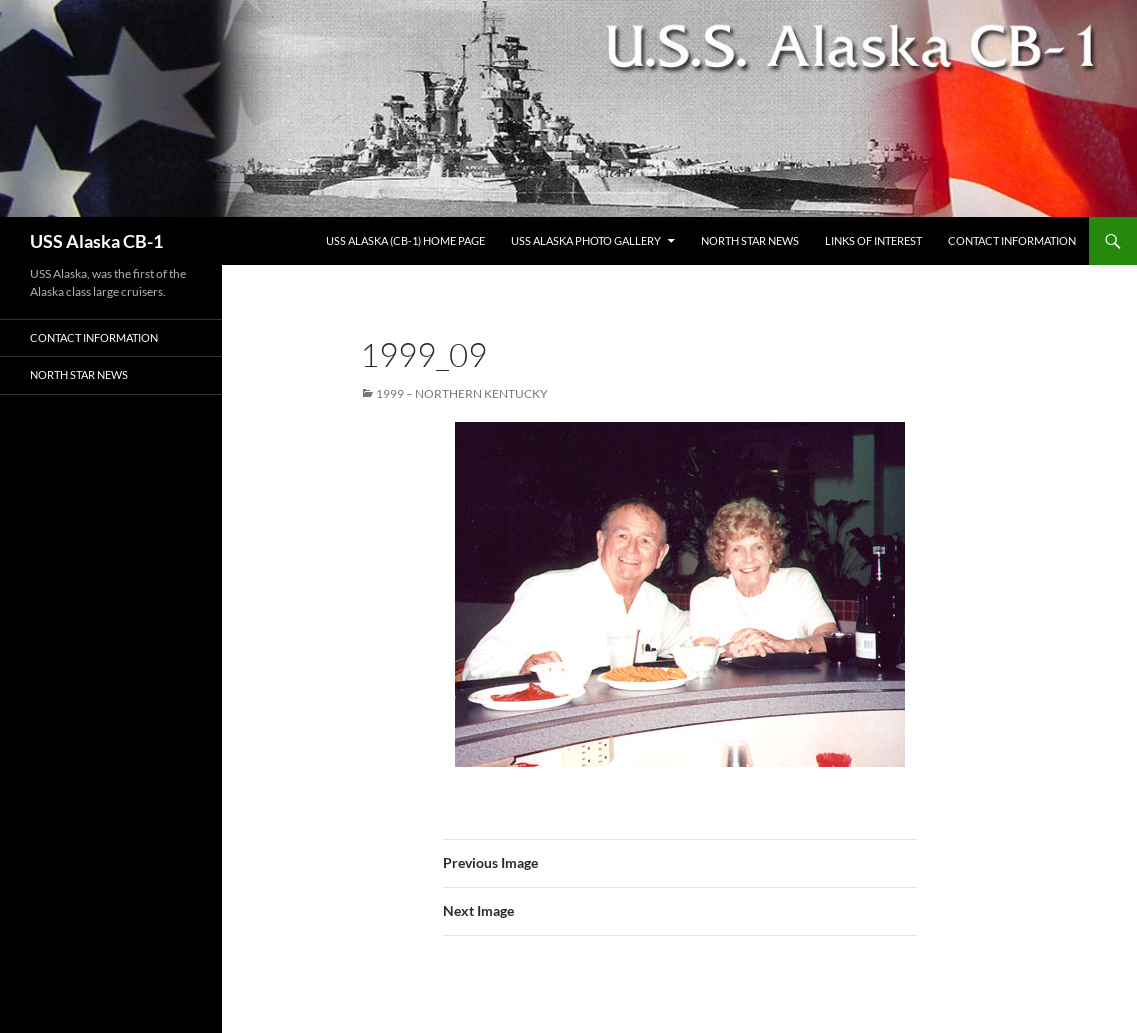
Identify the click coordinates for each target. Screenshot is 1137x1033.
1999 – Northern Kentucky (462, 393)
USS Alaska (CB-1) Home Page (405, 240)
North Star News (750, 240)
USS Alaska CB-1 (96, 241)
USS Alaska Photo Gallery (586, 240)
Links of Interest (873, 240)
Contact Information (1012, 240)
